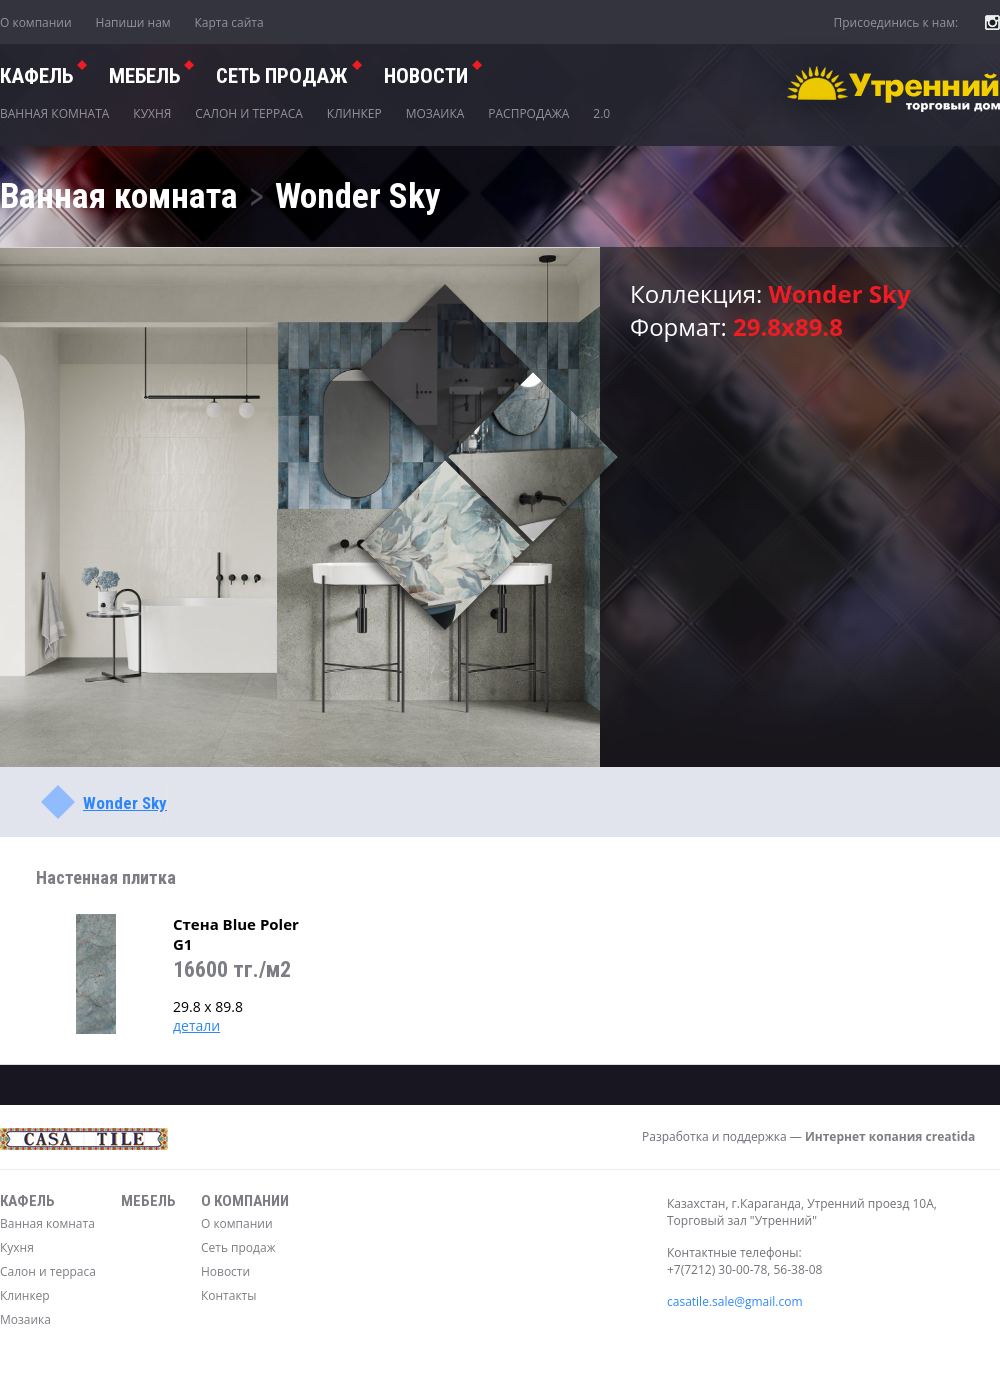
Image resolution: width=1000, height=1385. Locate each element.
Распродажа (528, 113)
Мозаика (435, 113)
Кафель (36, 76)
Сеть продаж (238, 1247)
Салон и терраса (249, 113)
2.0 (601, 113)
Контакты (229, 1295)
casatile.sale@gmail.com (735, 1301)
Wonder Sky (125, 803)
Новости (426, 76)
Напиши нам (133, 22)
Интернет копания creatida (890, 1136)
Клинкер (354, 113)
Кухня (152, 113)
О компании (36, 22)
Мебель (144, 76)
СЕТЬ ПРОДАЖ (282, 76)
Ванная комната (54, 113)
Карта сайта (229, 22)
